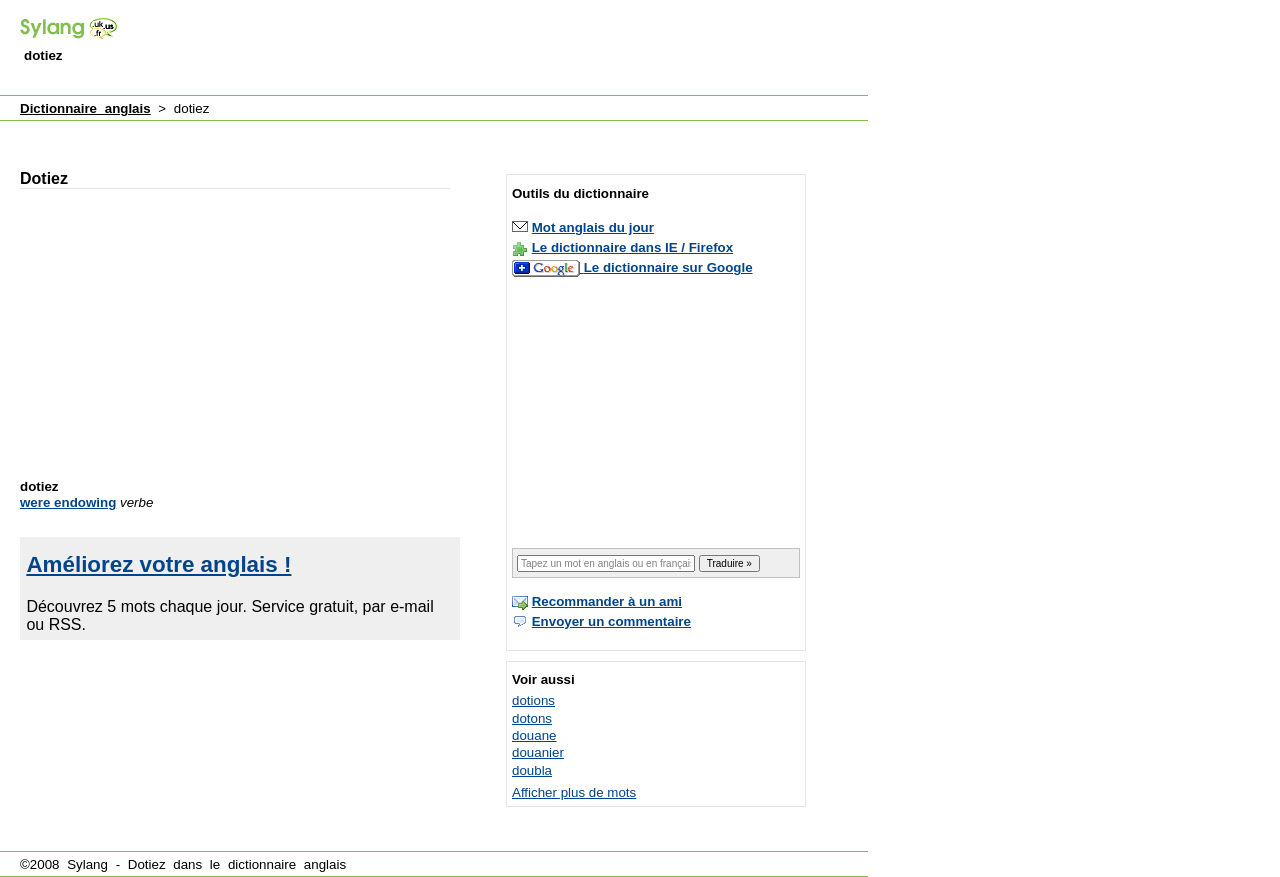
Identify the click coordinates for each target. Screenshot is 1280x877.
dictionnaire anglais (287, 864)
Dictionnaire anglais (85, 108)
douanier (538, 752)
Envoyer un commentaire (611, 621)
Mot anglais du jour (593, 227)
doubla (532, 770)
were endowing (68, 502)
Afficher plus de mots (574, 792)
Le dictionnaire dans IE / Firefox (632, 247)
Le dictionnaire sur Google (668, 267)
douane (534, 735)
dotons (532, 718)
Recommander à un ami (607, 601)
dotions (533, 700)
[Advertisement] (504, 49)
